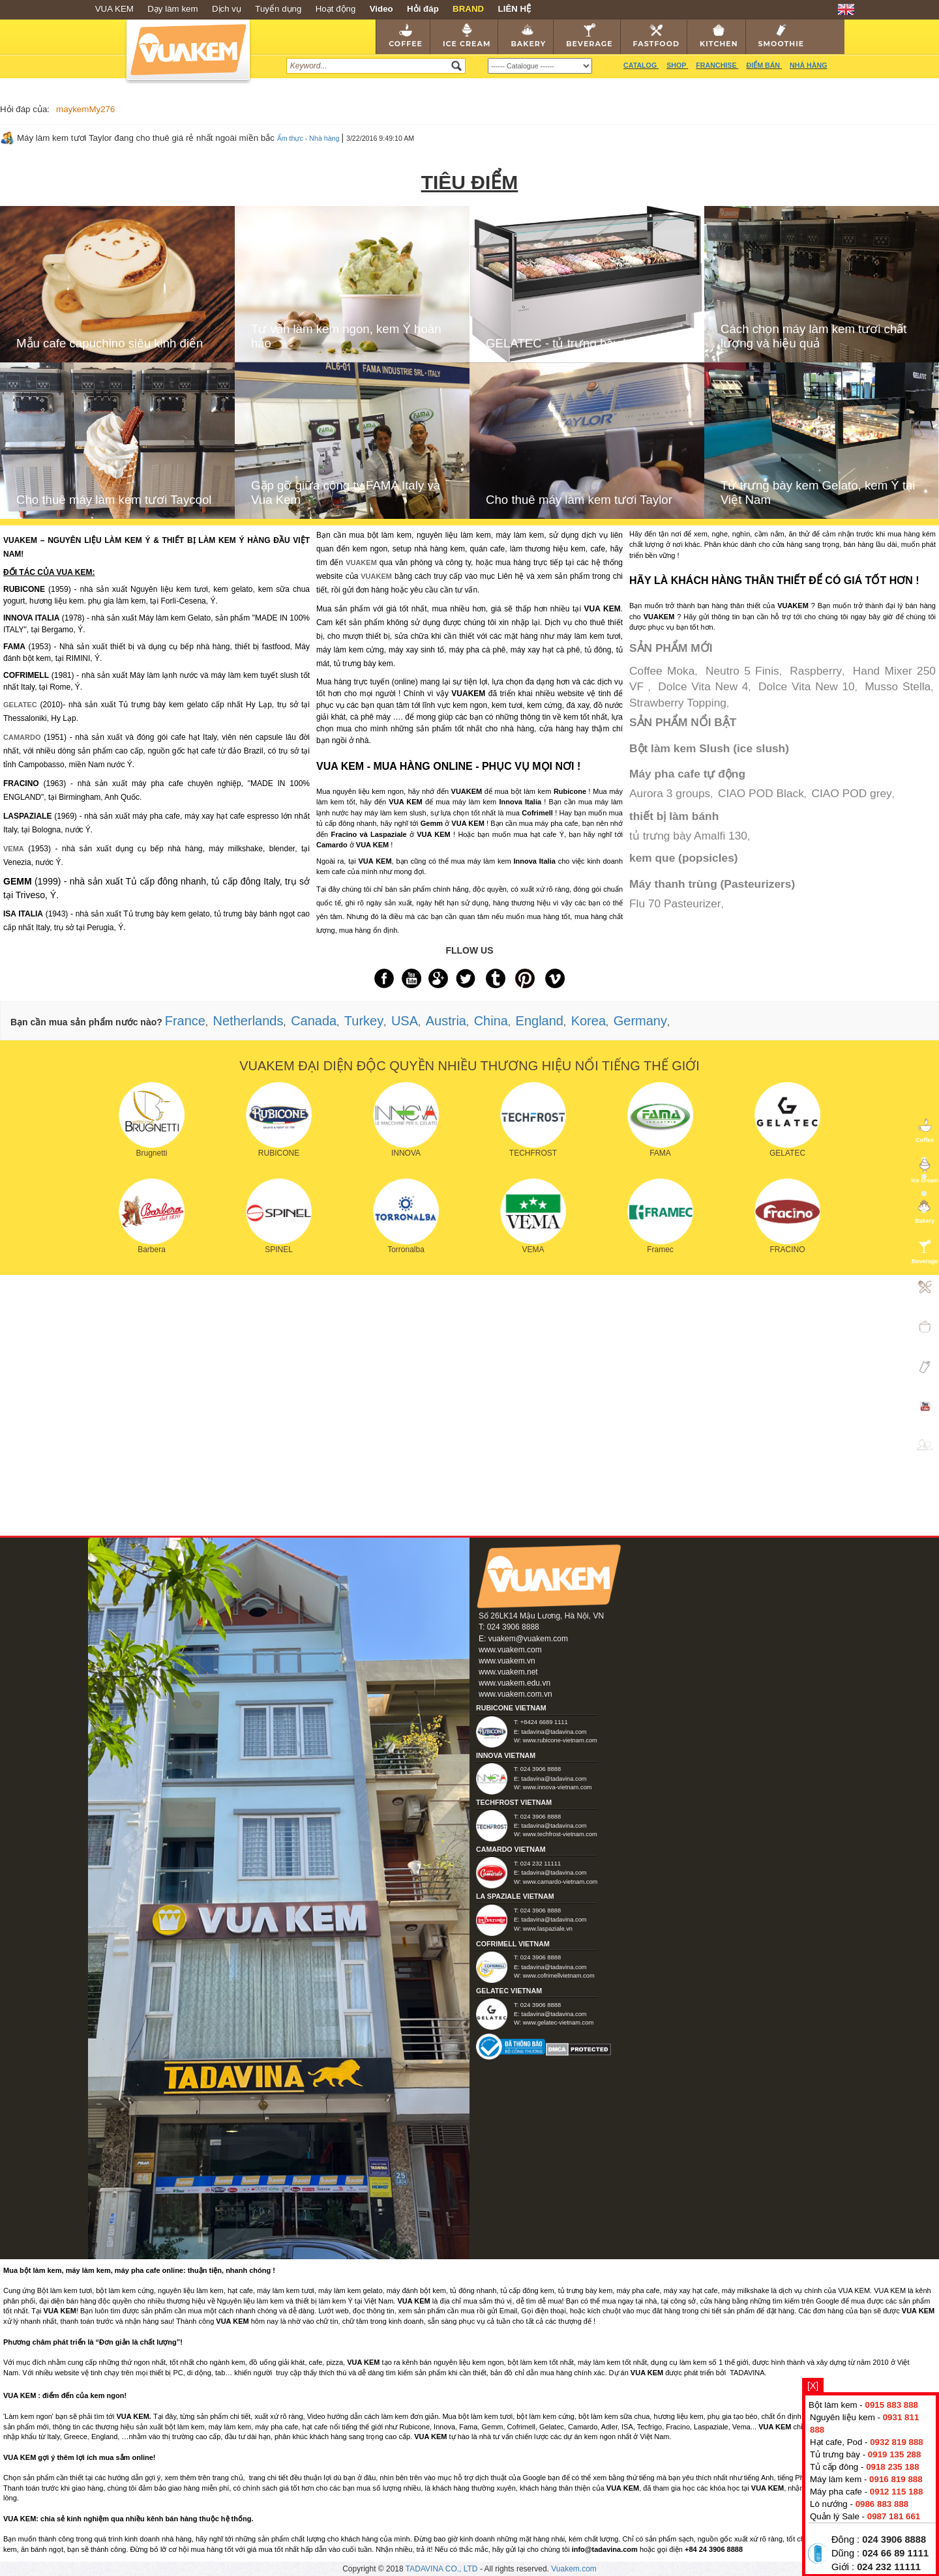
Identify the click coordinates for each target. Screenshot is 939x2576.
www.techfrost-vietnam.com (560, 1834)
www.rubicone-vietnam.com (560, 1740)
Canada (313, 1021)
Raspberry (816, 670)
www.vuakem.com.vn (515, 1694)
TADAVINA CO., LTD (443, 2568)
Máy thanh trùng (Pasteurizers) (712, 883)
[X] (812, 2385)
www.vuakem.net (508, 1671)
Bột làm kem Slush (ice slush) (709, 748)
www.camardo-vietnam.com (560, 1882)
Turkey (363, 1021)
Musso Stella (898, 686)
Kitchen (719, 35)
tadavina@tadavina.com (553, 1732)
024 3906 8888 (894, 2539)
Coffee (406, 35)
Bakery (528, 35)
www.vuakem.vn (507, 1660)
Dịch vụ (226, 9)
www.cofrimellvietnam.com (559, 1975)
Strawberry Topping (677, 702)
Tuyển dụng (278, 9)
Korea (588, 1021)
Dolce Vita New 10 (806, 686)
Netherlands (248, 1021)
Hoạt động (336, 9)
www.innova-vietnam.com (557, 1787)
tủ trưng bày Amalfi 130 (688, 835)
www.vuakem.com (510, 1649)
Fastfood (656, 35)
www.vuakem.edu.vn (514, 1683)
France (185, 1021)
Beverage (589, 35)
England (539, 1021)
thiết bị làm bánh (674, 816)
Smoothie (781, 35)
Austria (446, 1021)
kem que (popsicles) (683, 857)
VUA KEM (114, 9)
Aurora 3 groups (669, 793)
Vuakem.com (574, 2568)
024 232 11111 (889, 2567)
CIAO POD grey (852, 793)
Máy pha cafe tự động (687, 773)
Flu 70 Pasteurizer (675, 903)
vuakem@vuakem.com (528, 1638)
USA (404, 1021)
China (491, 1021)
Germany (640, 1021)
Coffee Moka (661, 670)
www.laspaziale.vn (548, 1928)
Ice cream (466, 35)
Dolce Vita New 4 (703, 686)
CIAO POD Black (761, 793)
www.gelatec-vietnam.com (558, 2022)
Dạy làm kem (172, 9)
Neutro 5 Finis (742, 670)
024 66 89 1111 (895, 2553)
